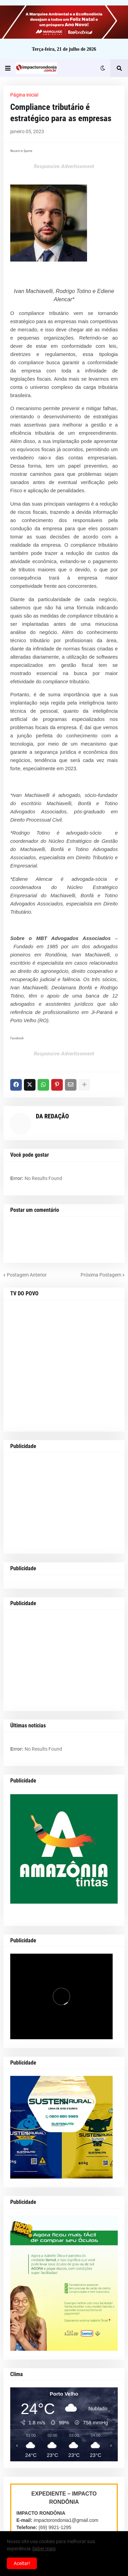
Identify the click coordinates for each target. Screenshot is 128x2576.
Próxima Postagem (101, 1275)
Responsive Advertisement (64, 166)
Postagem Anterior (27, 1275)
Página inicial (24, 94)
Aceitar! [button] (22, 2563)
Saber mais (44, 2548)
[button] (8, 68)
